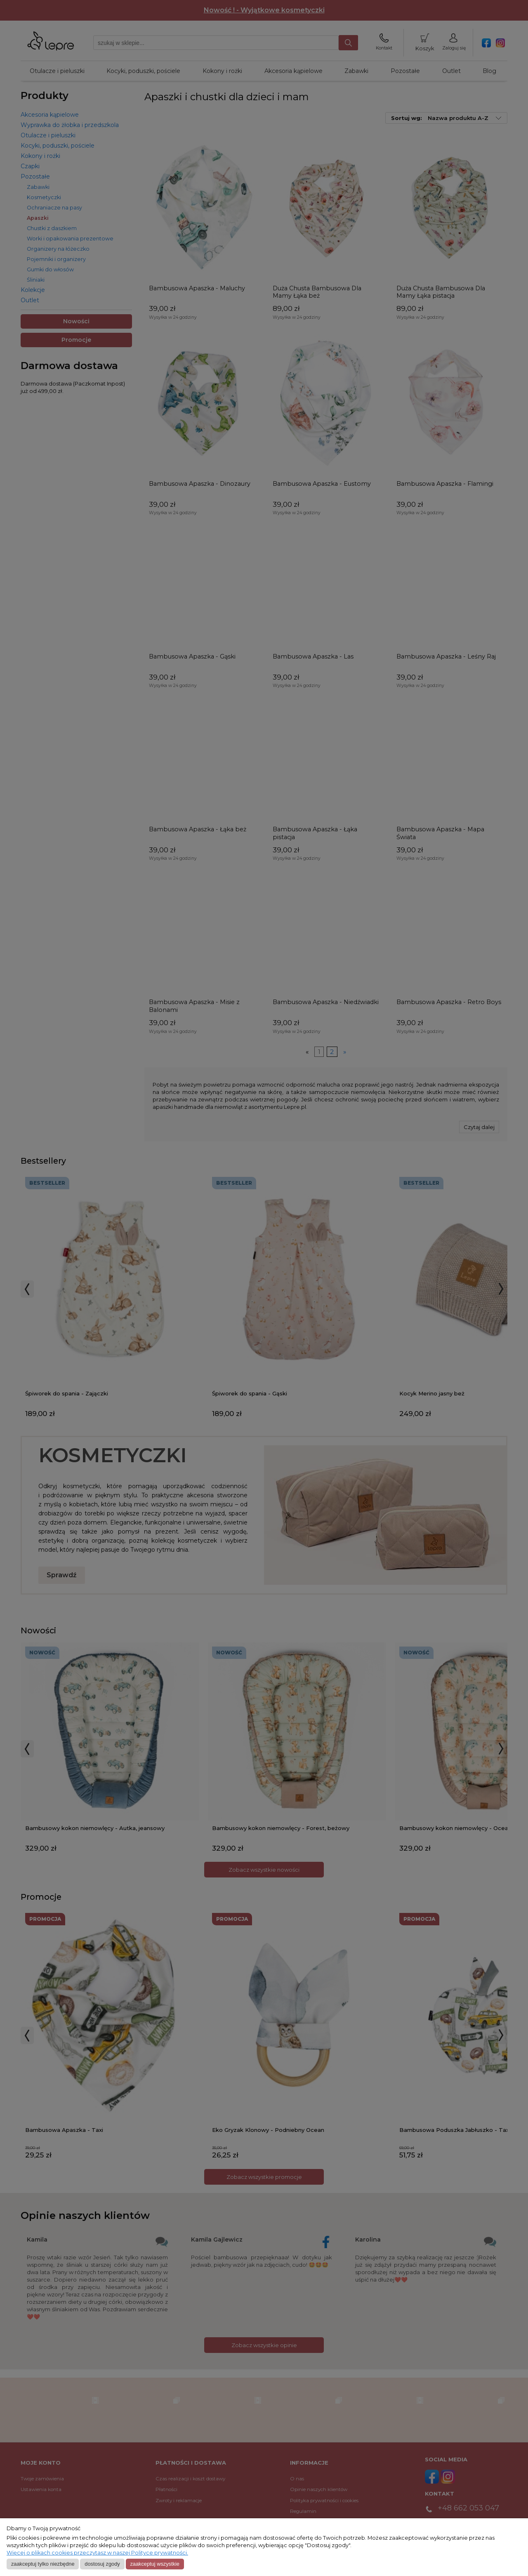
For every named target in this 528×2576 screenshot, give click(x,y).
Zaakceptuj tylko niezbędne (43, 2564)
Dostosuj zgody (102, 2564)
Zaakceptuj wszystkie (154, 2564)
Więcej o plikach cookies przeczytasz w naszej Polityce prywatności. (97, 2553)
